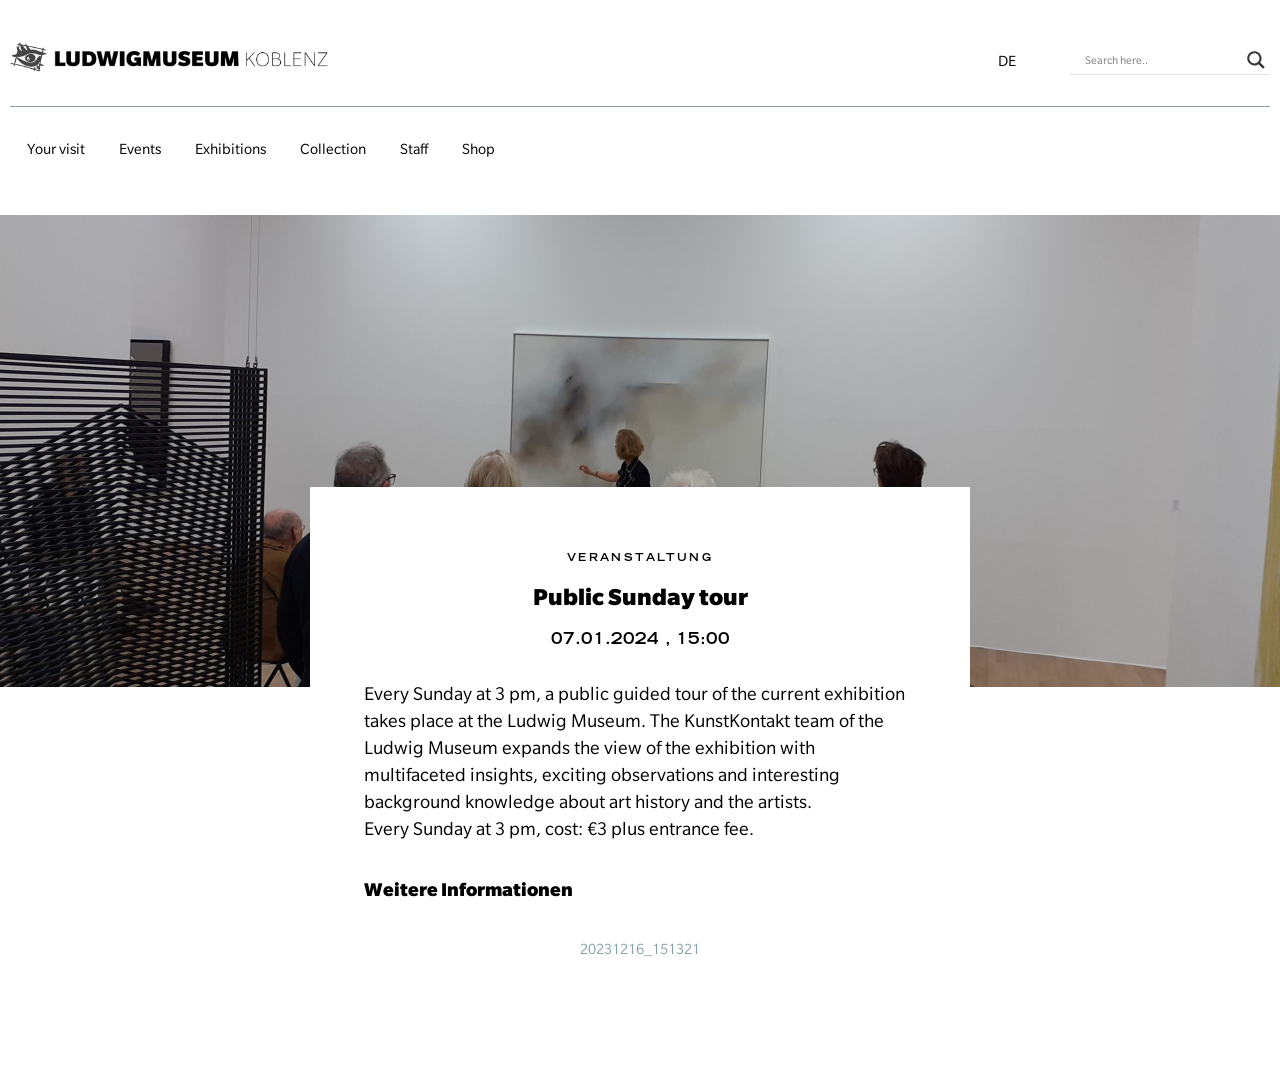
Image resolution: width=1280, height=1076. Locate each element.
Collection (333, 149)
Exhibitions (230, 149)
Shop (478, 149)
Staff (414, 149)
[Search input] (1161, 60)
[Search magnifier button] (1256, 60)
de (1007, 61)
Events (140, 149)
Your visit (56, 149)
